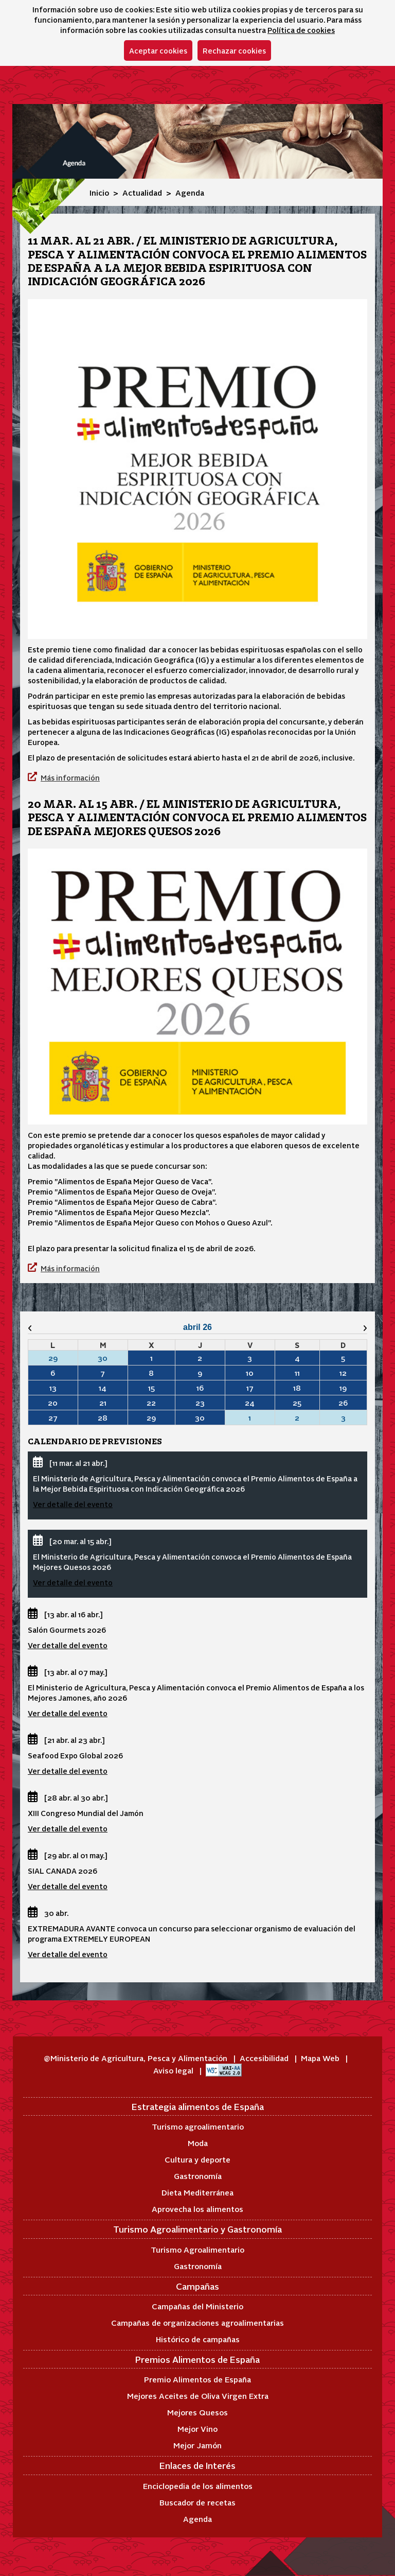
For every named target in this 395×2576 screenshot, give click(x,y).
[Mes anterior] (53, 1328)
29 (151, 1417)
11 (297, 1372)
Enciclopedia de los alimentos (198, 2486)
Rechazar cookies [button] (234, 50)
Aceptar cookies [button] (158, 50)
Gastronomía (198, 2176)
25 (297, 1402)
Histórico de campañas (198, 2339)
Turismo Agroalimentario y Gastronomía (197, 2229)
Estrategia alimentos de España (198, 2106)
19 (343, 1387)
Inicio (99, 192)
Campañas (197, 2286)
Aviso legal (174, 2070)
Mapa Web (321, 2058)
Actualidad (142, 192)
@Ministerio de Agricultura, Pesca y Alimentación (136, 2058)
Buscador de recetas (197, 2502)
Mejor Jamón (197, 2445)
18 (297, 1387)
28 (102, 1417)
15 (151, 1387)
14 (102, 1387)
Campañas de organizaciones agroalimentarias (197, 2322)
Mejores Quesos (197, 2412)
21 (102, 1402)
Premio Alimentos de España (197, 2379)
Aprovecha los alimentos (197, 2209)
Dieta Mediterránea (197, 2192)
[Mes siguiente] (341, 1328)
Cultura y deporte (197, 2159)
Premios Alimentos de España (197, 2359)
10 (250, 1372)
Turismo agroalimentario (198, 2126)
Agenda (197, 2518)
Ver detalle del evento (73, 1504)
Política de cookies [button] (301, 29)
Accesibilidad (265, 2058)
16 (200, 1387)
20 (53, 1402)
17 (250, 1387)
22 (151, 1402)
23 (200, 1402)
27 (53, 1417)
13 (53, 1387)
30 (200, 1417)
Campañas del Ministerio (197, 2306)
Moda (198, 2143)
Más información (70, 777)
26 (343, 1402)
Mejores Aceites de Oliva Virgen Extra (197, 2395)
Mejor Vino (197, 2428)
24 (250, 1402)
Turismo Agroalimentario (197, 2249)
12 (343, 1372)
